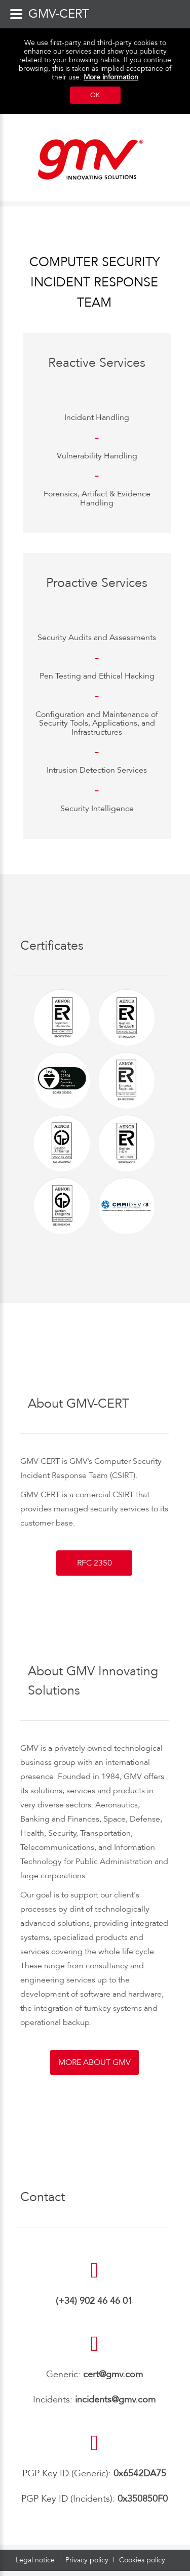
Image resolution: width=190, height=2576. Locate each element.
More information (111, 77)
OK (95, 95)
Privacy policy (87, 2560)
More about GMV (94, 2062)
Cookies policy (142, 2560)
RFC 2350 (94, 1563)
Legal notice (36, 2560)
